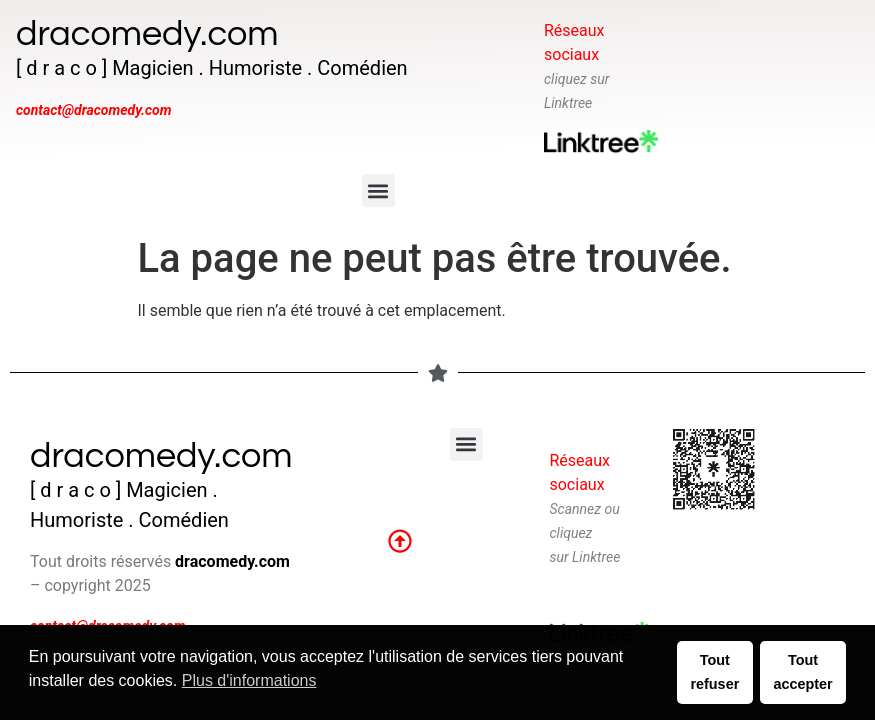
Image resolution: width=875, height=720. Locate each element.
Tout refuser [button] (714, 672)
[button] (378, 190)
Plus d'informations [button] (249, 680)
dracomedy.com (147, 34)
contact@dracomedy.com (93, 110)
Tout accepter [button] (802, 672)
